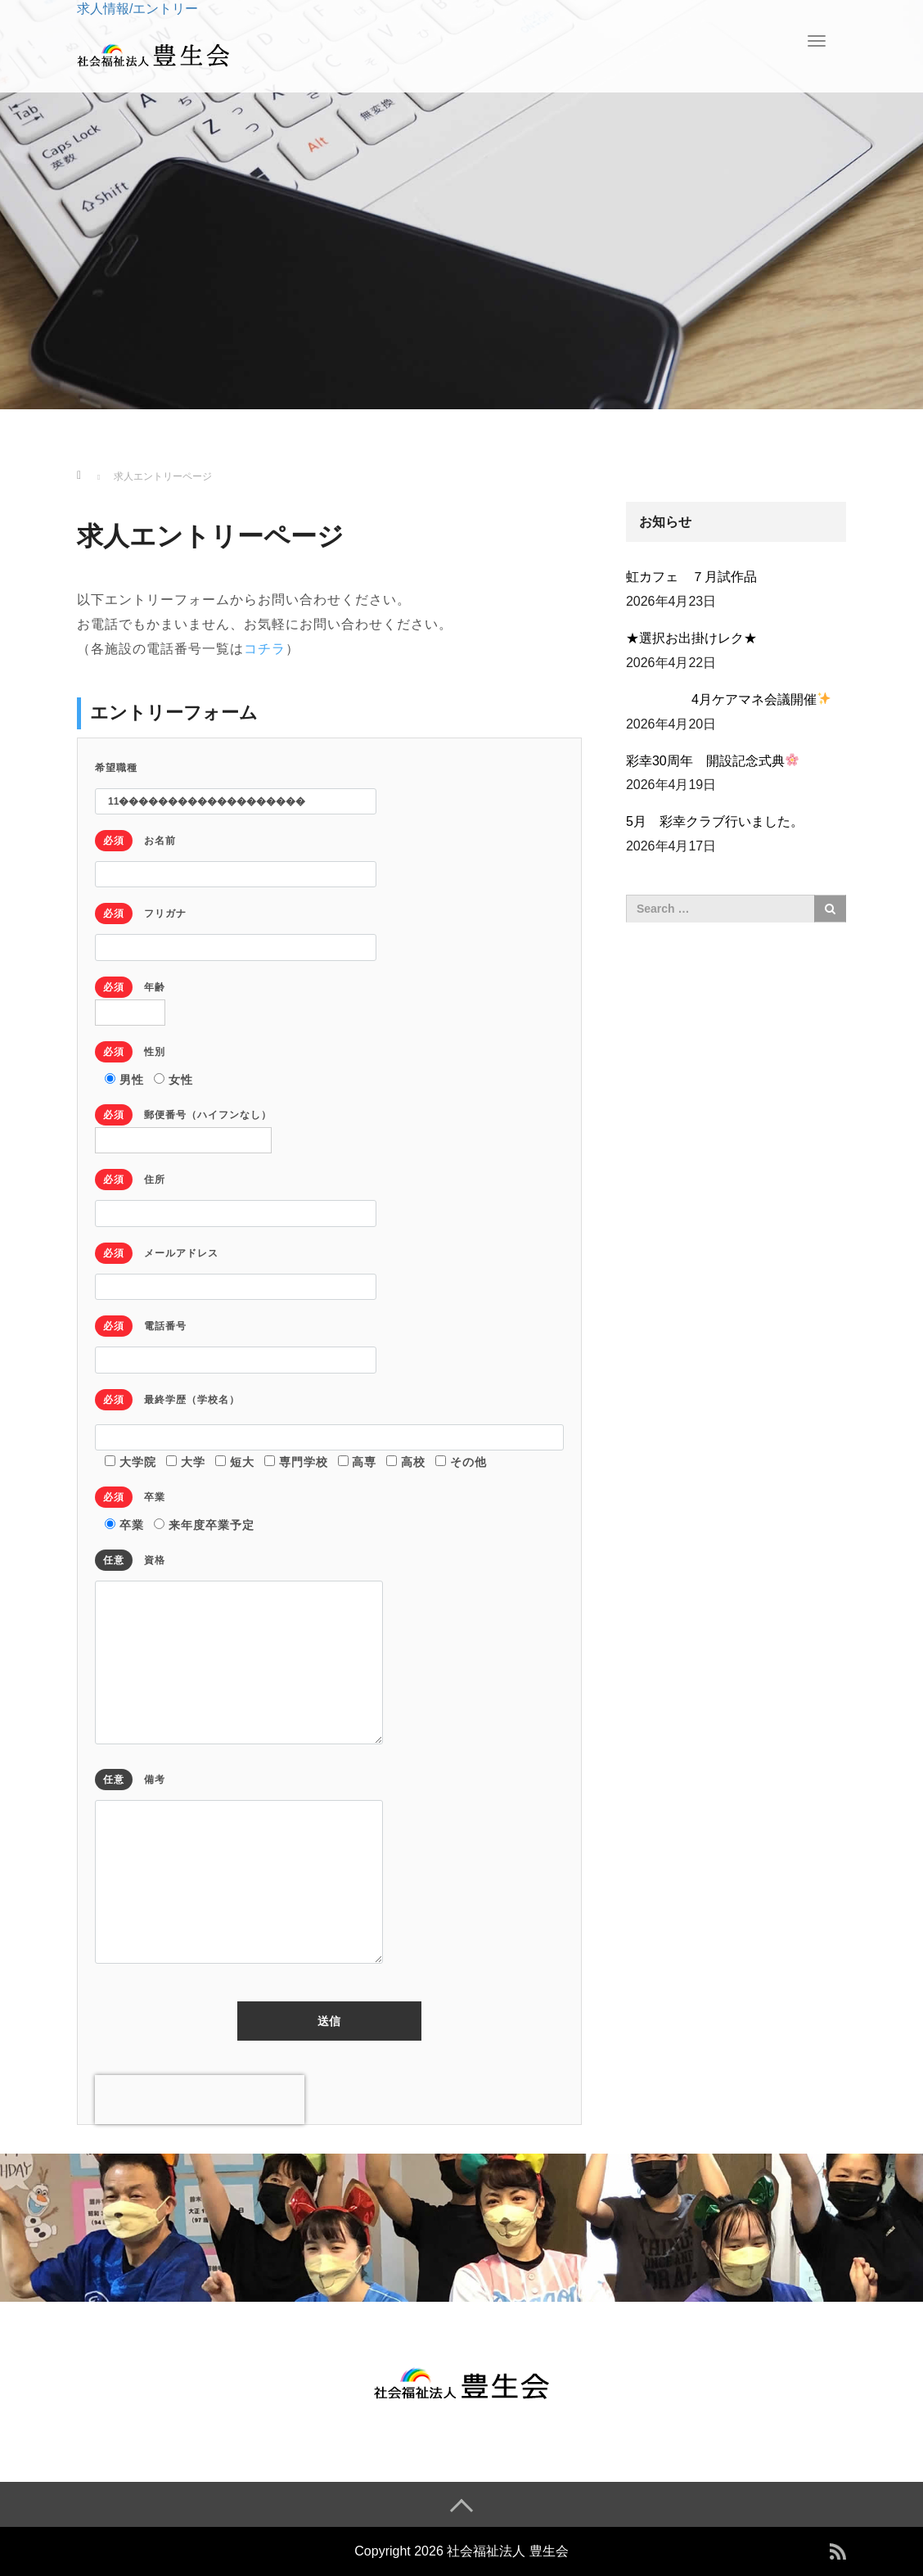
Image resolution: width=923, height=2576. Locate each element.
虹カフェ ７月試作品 (691, 577)
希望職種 (235, 784)
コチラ (265, 649)
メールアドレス (235, 1268)
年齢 (130, 997)
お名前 (235, 855)
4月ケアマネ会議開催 (728, 699)
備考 (239, 1867)
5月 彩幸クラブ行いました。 (715, 821)
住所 (235, 1194)
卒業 (130, 1497)
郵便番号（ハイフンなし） (183, 1125)
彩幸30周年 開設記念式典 (712, 760)
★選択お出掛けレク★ (691, 638)
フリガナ (235, 928)
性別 (130, 1051)
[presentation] (199, 2099)
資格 (239, 1648)
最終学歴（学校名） (167, 1399)
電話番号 (235, 1340)
